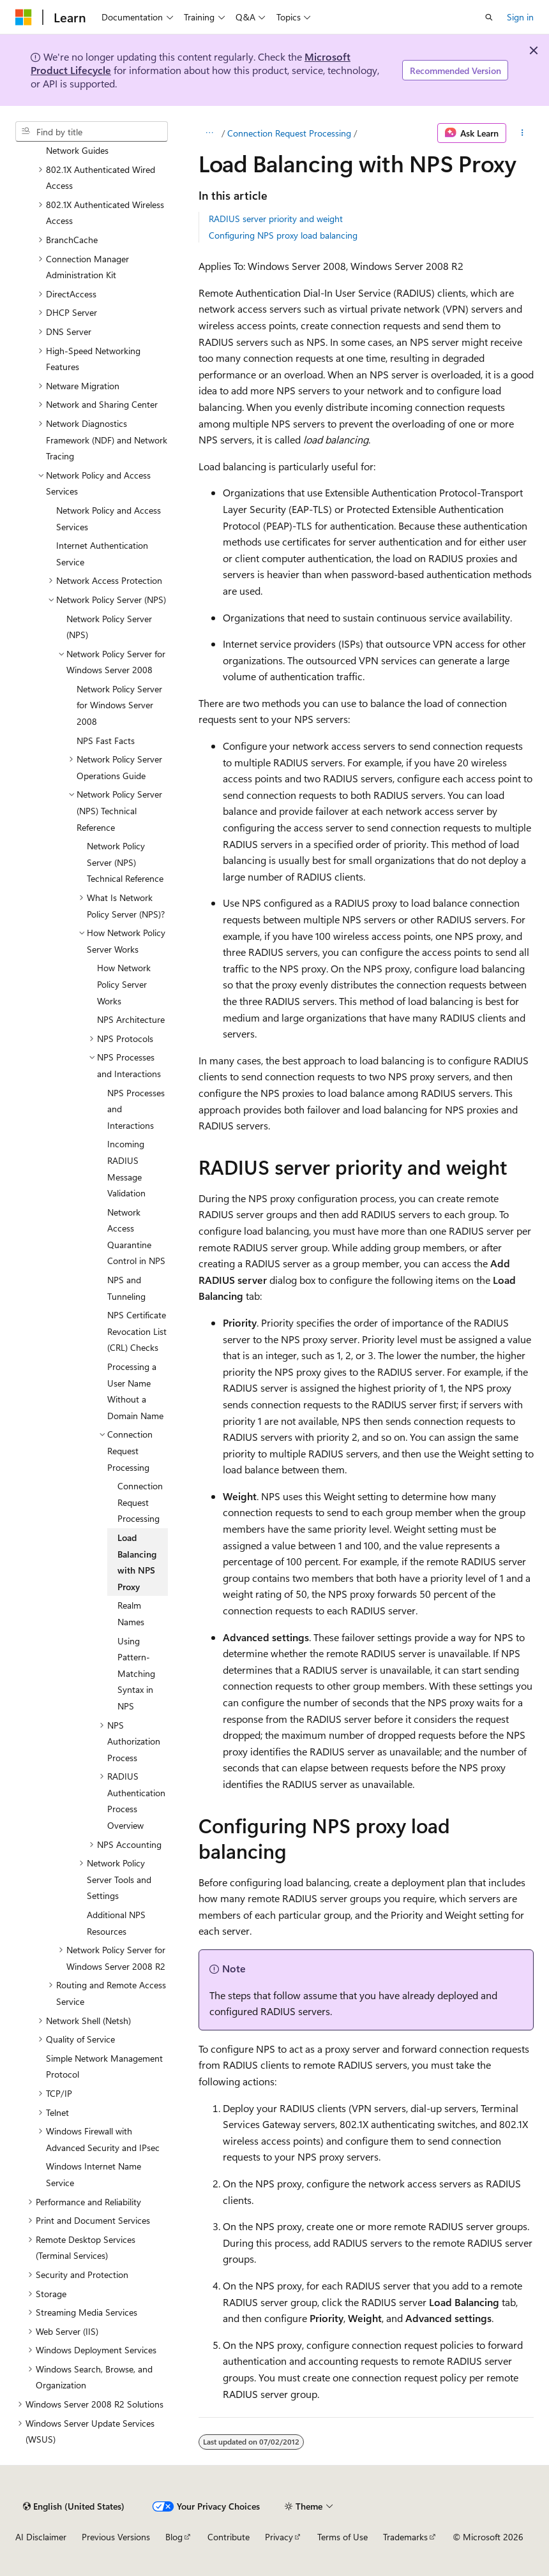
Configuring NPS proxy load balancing (283, 235)
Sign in (520, 17)
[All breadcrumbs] (210, 133)
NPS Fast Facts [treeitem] (106, 740)
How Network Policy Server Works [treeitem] (124, 984)
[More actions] (522, 133)
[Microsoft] (23, 17)
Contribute (228, 2537)
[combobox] (91, 131)
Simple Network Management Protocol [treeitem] (104, 2066)
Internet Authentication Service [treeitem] (102, 553)
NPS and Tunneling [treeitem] (126, 1288)
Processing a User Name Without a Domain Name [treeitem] (135, 1391)
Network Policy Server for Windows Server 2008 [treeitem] (119, 705)
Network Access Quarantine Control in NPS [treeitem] (136, 1236)
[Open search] (489, 17)
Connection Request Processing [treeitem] (140, 1502)
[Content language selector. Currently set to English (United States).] (73, 2506)
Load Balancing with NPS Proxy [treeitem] (136, 1562)
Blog (174, 2537)
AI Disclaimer (40, 2537)
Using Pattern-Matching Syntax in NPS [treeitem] (136, 1673)
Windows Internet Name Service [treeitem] (93, 2174)
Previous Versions (116, 2537)
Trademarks (405, 2537)
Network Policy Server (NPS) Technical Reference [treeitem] (125, 862)
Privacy (279, 2537)
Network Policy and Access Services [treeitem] (108, 518)
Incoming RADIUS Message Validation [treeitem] (126, 1168)
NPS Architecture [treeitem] (131, 1019)
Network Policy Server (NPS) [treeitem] (109, 627)
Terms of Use (342, 2537)
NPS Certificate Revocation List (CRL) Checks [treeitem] (137, 1331)
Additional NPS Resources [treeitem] (116, 1923)
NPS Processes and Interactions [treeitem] (136, 1109)
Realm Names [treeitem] (130, 1613)
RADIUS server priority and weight (276, 218)
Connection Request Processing (289, 133)
